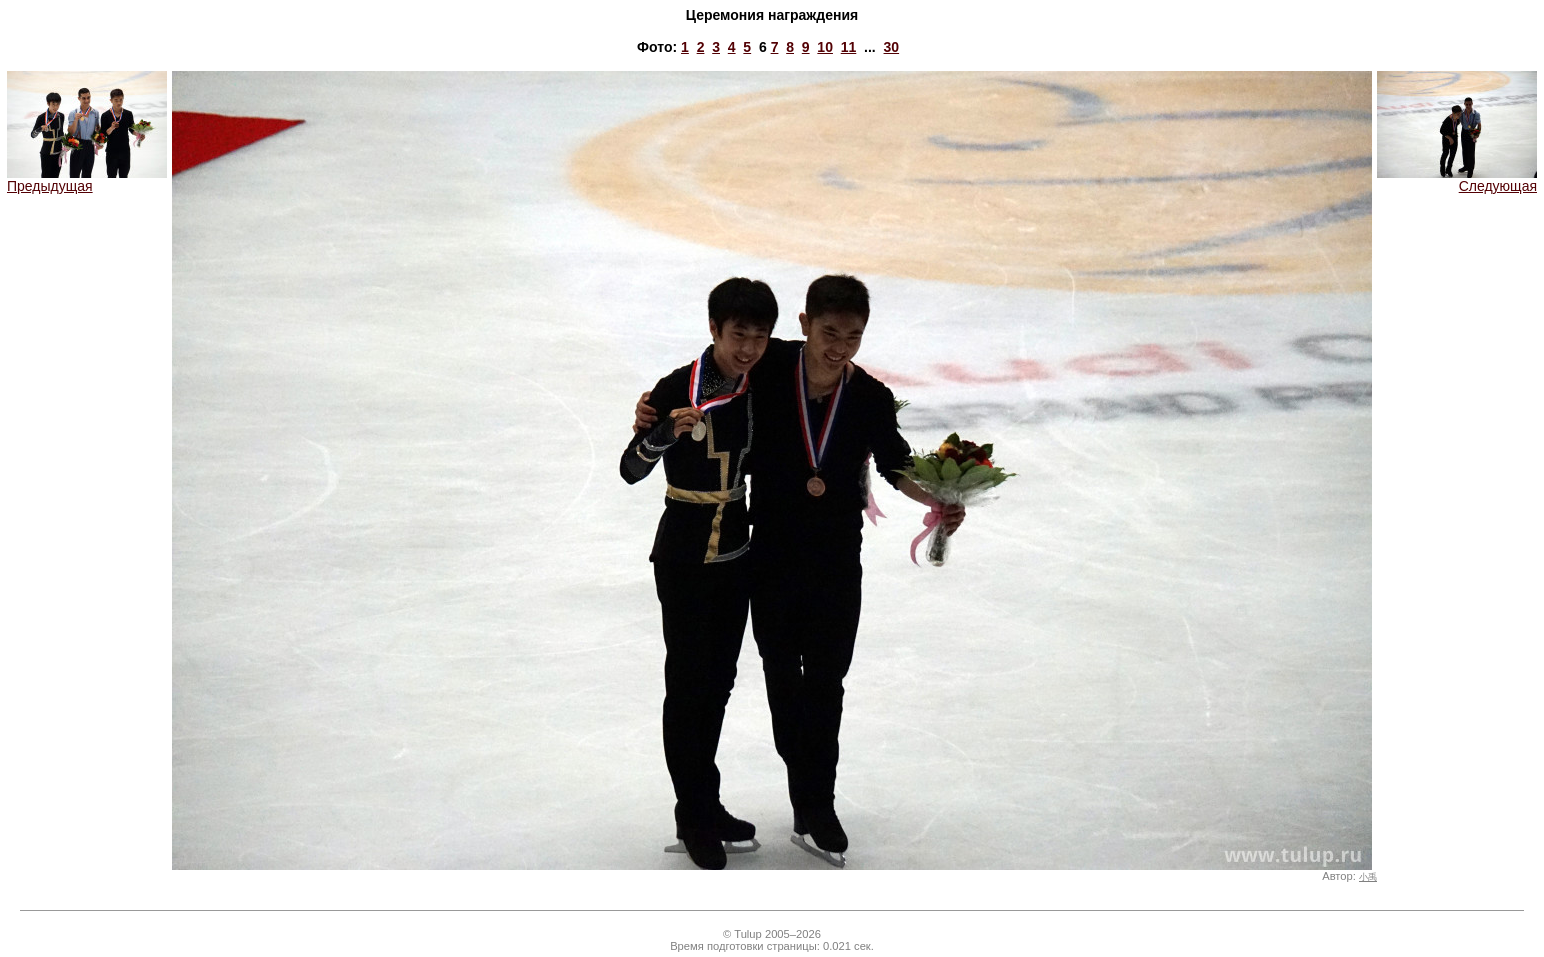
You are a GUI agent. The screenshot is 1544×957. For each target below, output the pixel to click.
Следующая (1457, 179)
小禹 (1368, 877)
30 (892, 47)
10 (825, 47)
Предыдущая (87, 179)
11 (849, 47)
